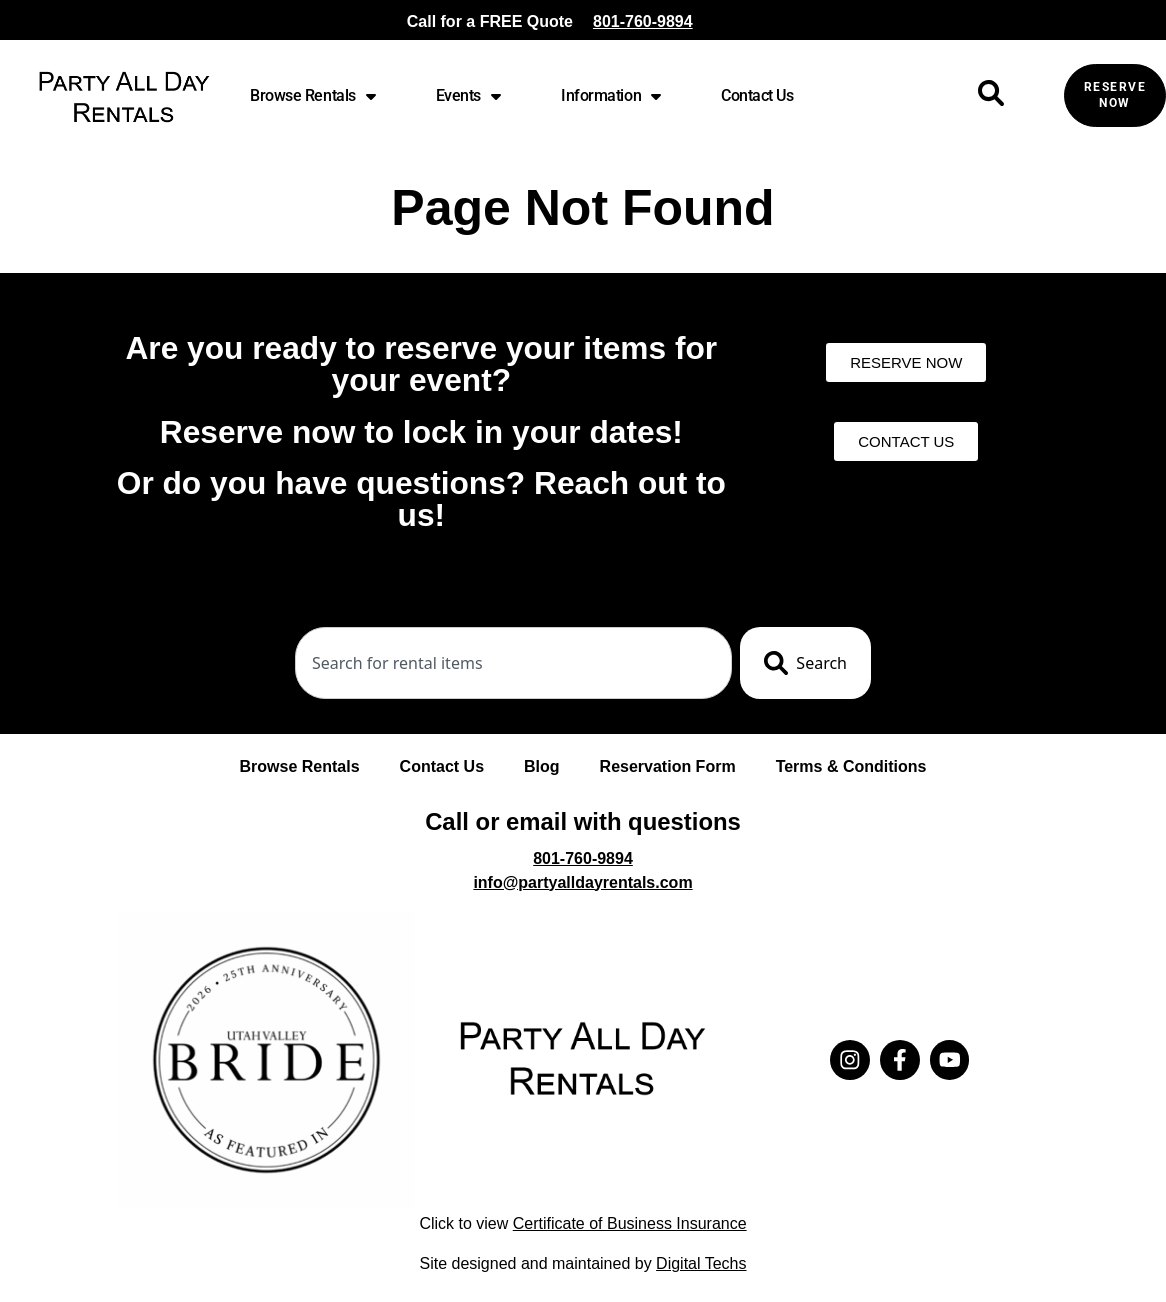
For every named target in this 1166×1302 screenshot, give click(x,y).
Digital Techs (701, 1263)
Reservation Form (668, 766)
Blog (542, 766)
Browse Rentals (313, 96)
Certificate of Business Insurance (630, 1223)
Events (468, 96)
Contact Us (757, 95)
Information (611, 96)
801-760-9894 (643, 21)
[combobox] (513, 663)
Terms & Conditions (851, 766)
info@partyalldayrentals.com (582, 882)
